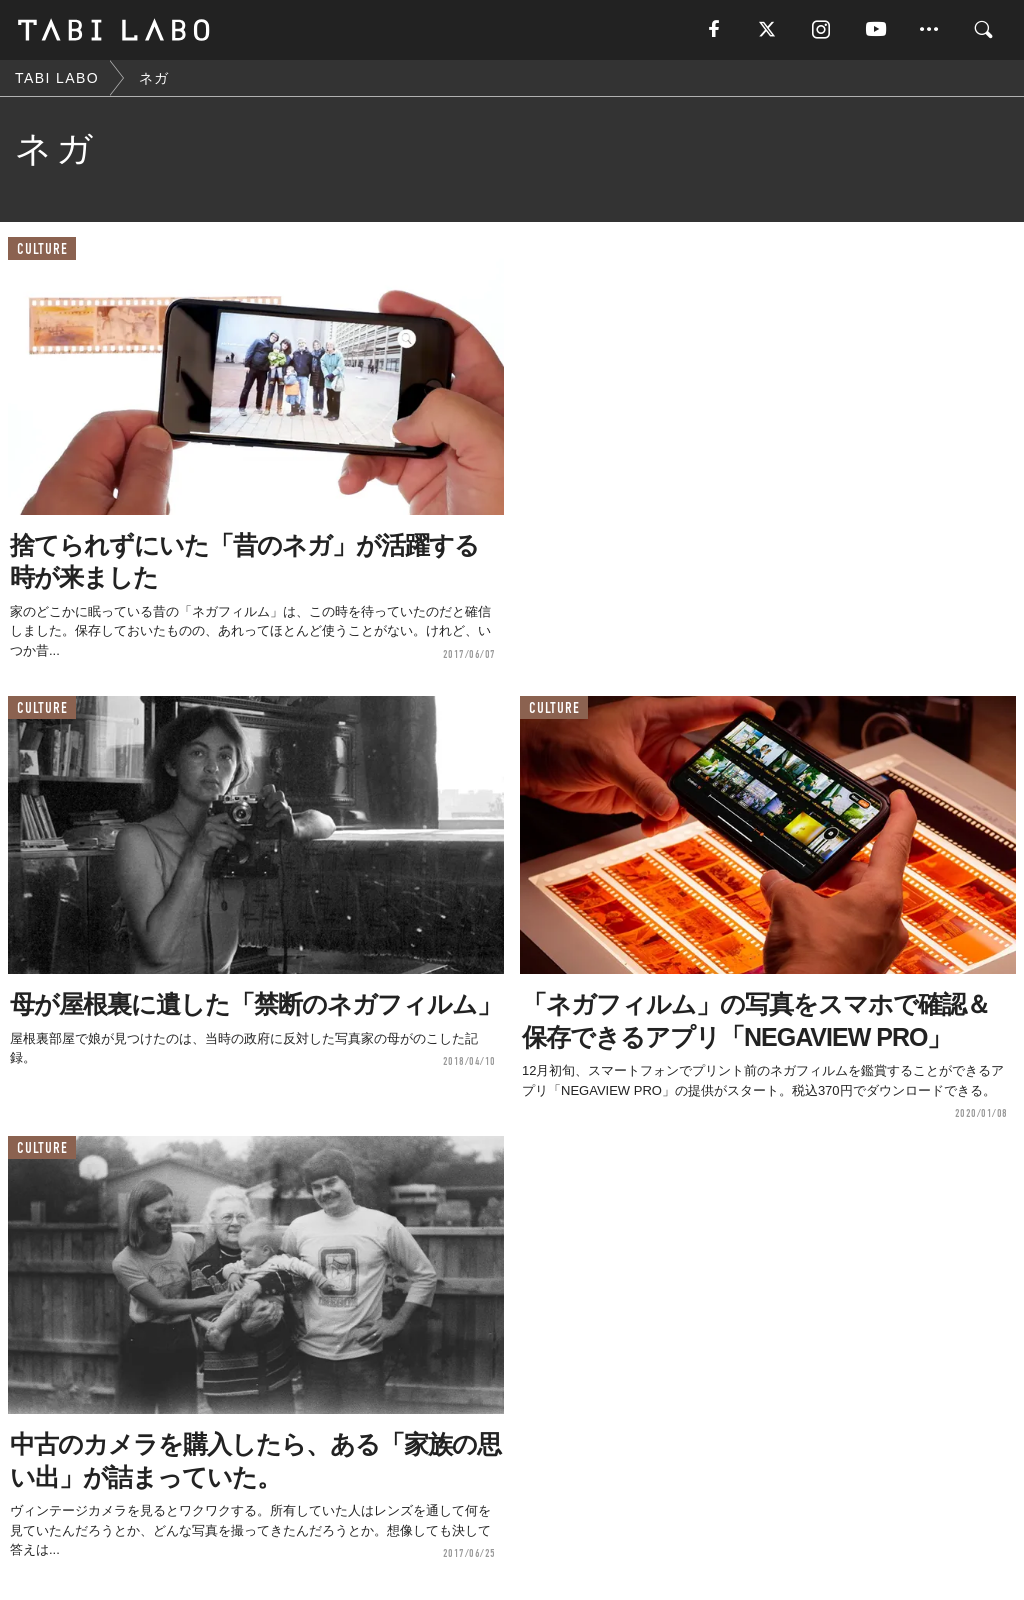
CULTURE (42, 249)
